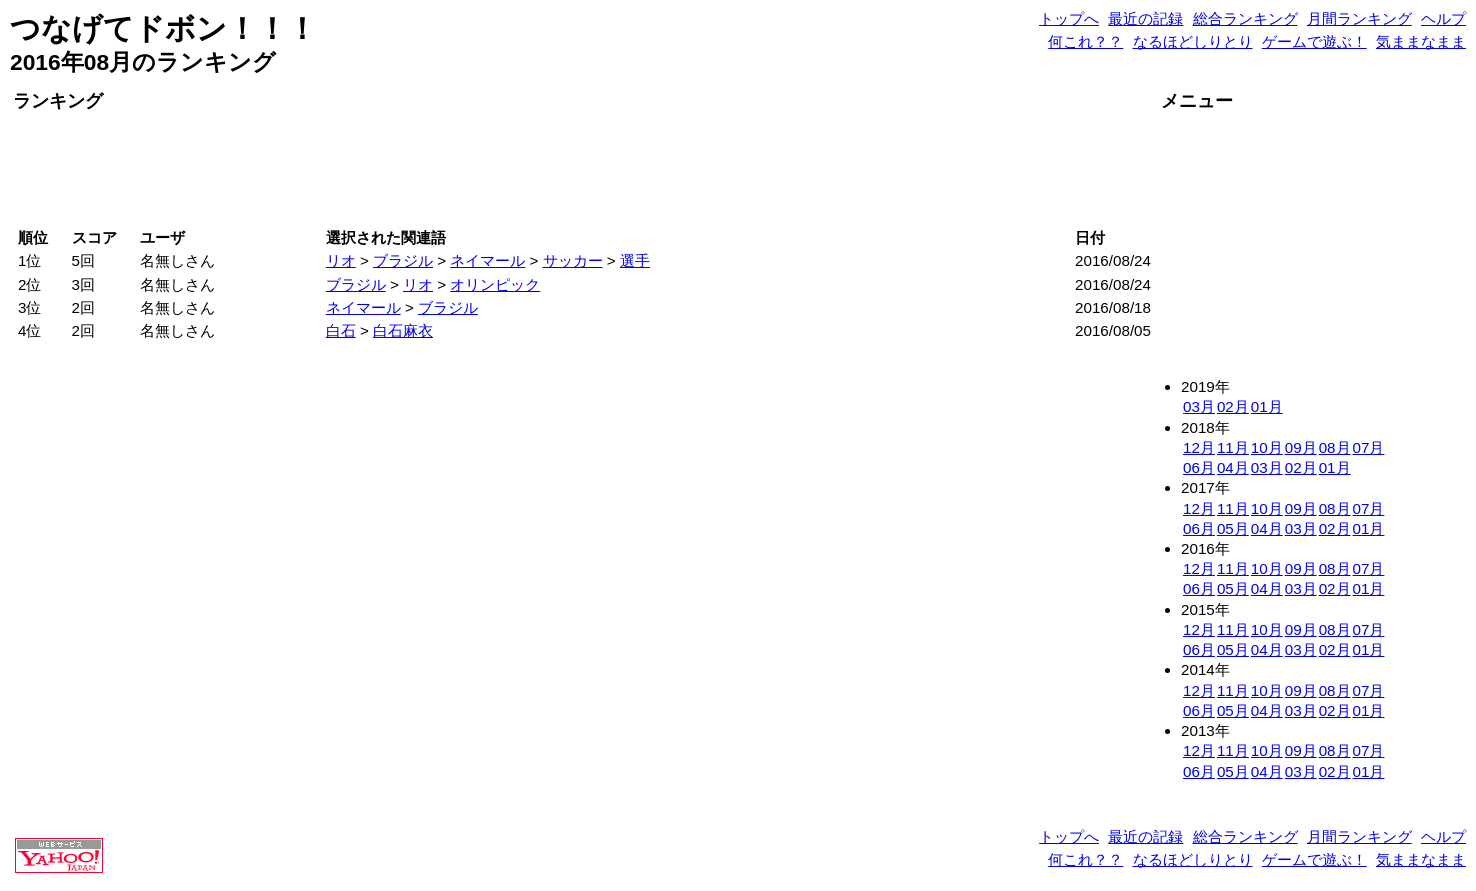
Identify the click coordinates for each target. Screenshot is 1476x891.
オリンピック (495, 284)
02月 (1233, 406)
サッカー (573, 260)
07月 (1369, 447)
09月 (1301, 447)
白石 (341, 330)
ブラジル (403, 260)
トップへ (1069, 18)
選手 (635, 260)
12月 (1199, 447)
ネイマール (487, 260)
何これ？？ (1085, 41)
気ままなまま (1421, 41)
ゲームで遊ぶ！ (1314, 41)
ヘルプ (1443, 18)
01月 (1267, 406)
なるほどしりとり (1193, 41)
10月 (1267, 447)
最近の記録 (1145, 18)
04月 (1233, 467)
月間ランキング (1359, 18)
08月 (1335, 447)
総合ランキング (1245, 18)
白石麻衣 (403, 330)
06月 (1199, 467)
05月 (1233, 528)
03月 (1199, 406)
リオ (341, 260)
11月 (1233, 447)
